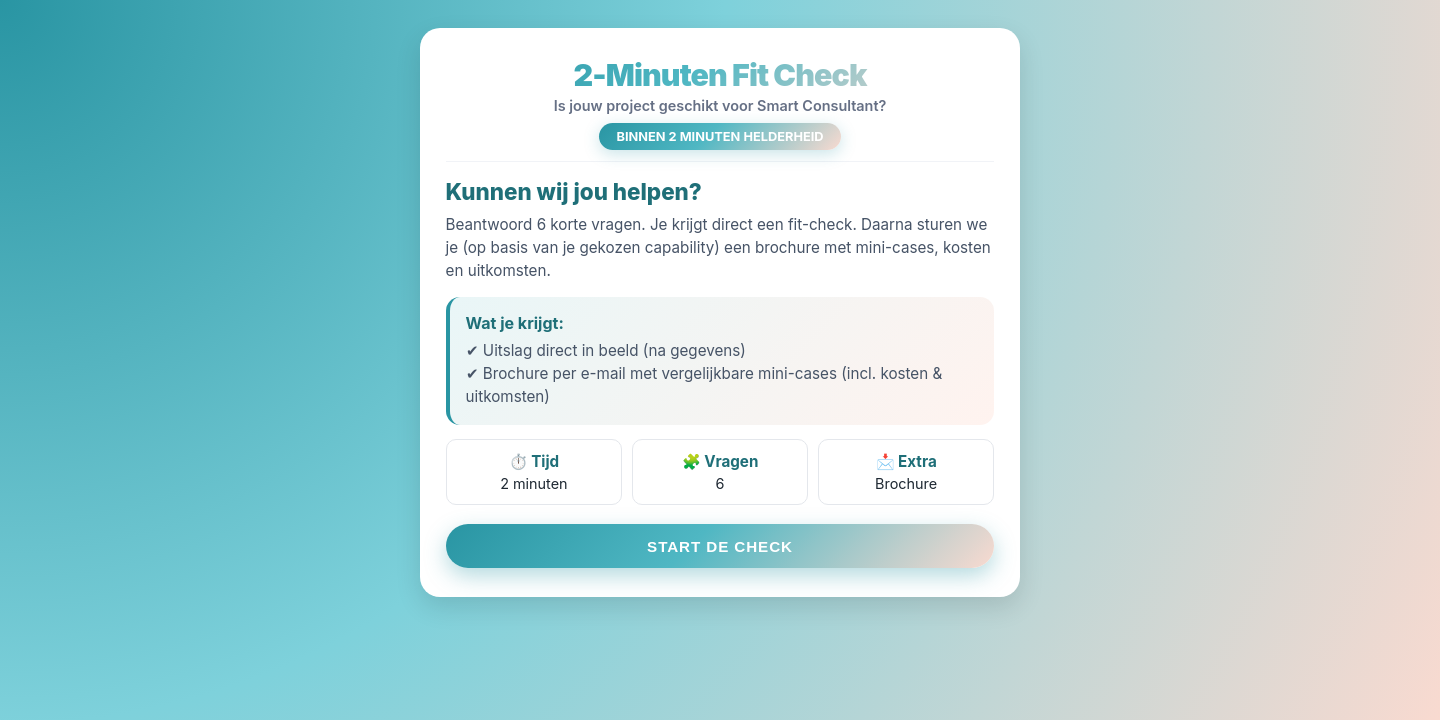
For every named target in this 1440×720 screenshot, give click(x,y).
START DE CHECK (720, 546)
